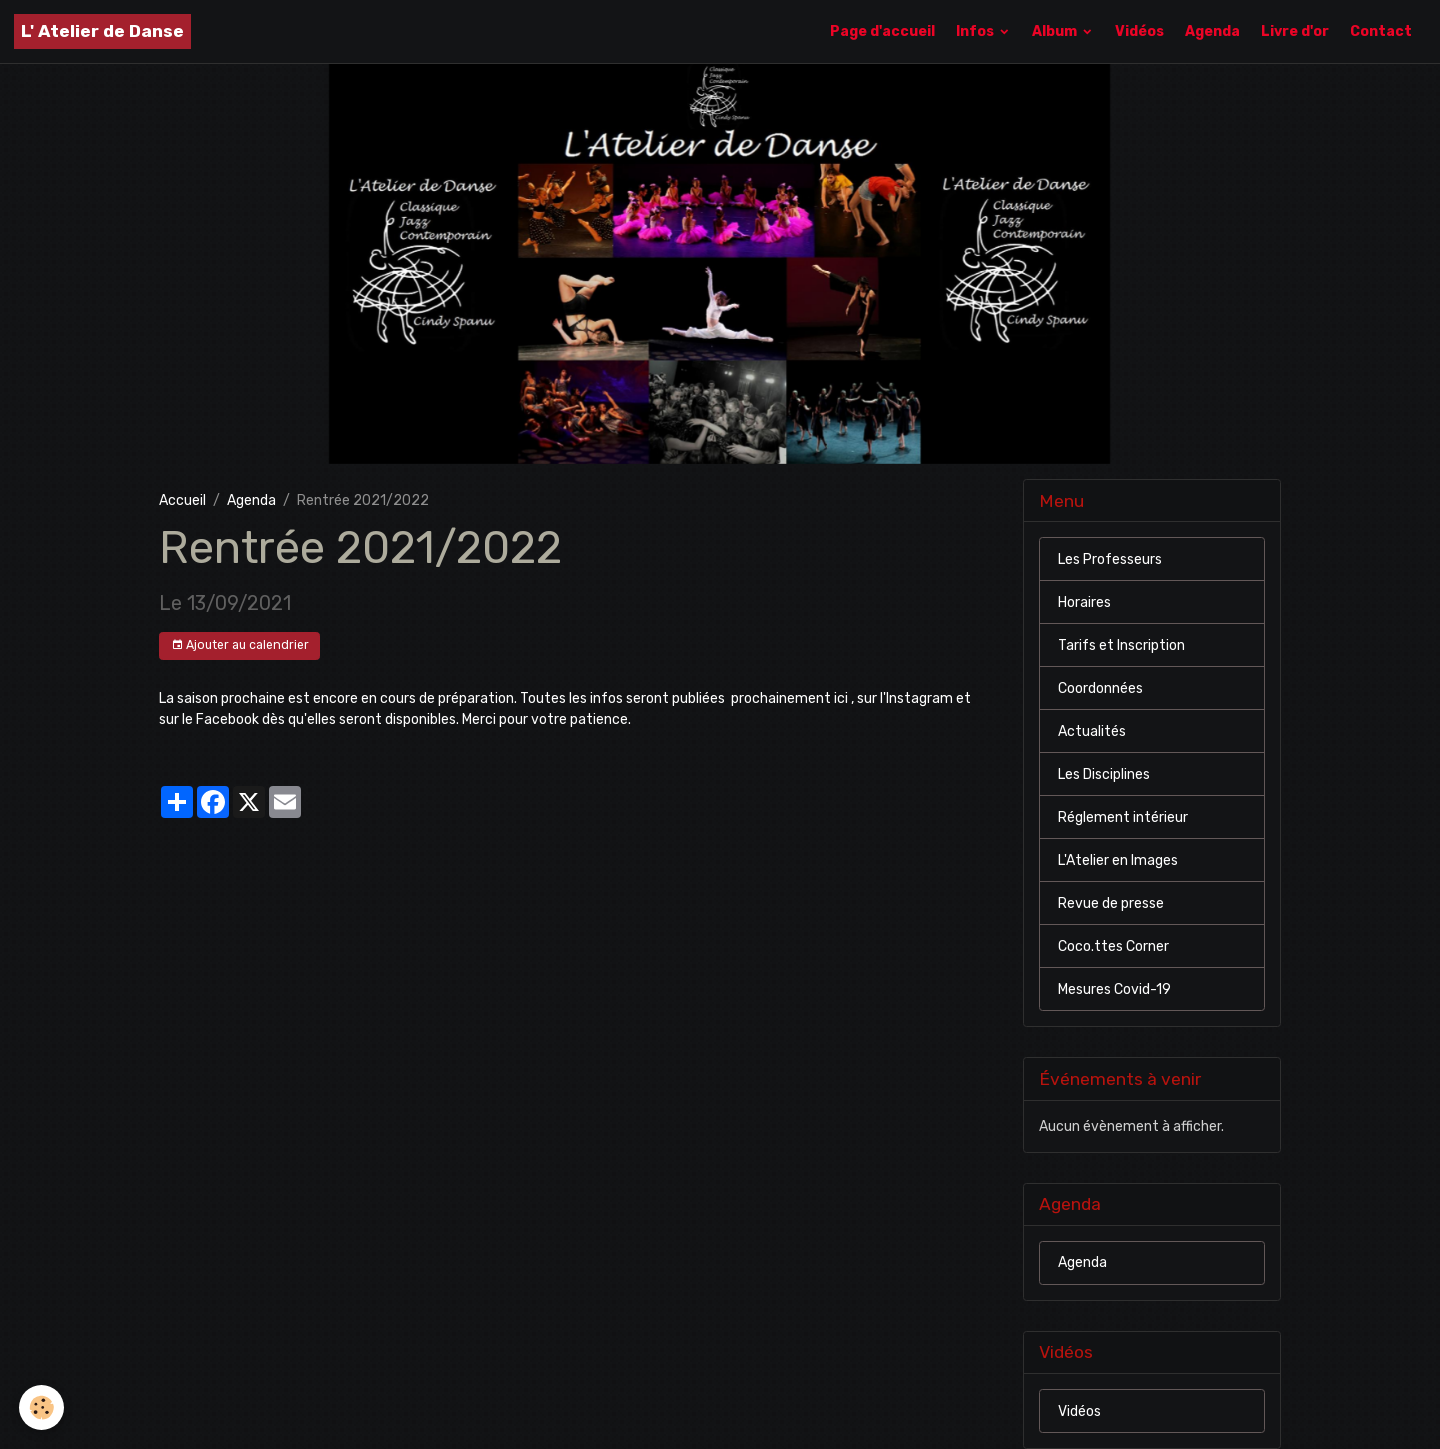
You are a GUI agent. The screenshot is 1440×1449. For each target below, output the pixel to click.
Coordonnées (1100, 688)
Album (1056, 31)
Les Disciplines (1104, 774)
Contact (1381, 31)
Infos (976, 31)
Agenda (1212, 31)
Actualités (1092, 731)
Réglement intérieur (1123, 817)
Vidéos (1139, 31)
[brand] (102, 31)
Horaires (1084, 602)
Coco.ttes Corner (1113, 946)
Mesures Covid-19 (1114, 989)
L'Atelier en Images (1118, 860)
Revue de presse (1111, 903)
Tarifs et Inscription (1121, 645)
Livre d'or (1295, 31)
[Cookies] (42, 1407)
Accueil (182, 500)
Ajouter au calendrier (240, 645)
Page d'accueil (882, 31)
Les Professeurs (1110, 559)
